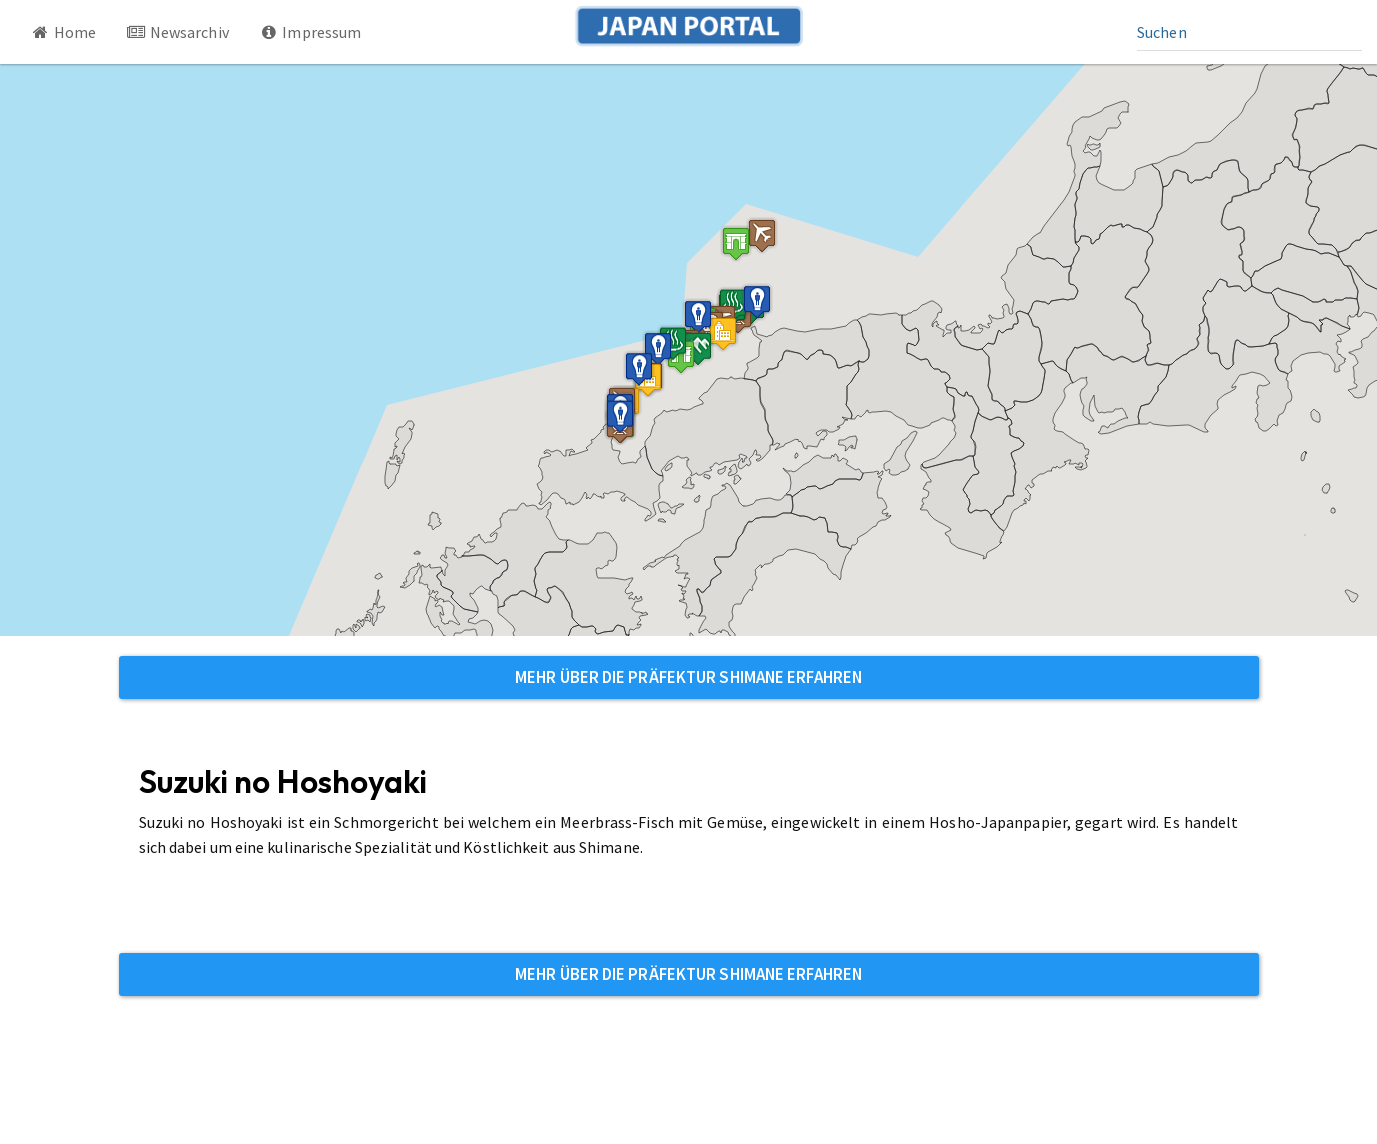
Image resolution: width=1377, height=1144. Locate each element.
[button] (736, 243)
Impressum (310, 32)
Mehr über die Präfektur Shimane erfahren (688, 677)
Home (63, 32)
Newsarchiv (177, 32)
